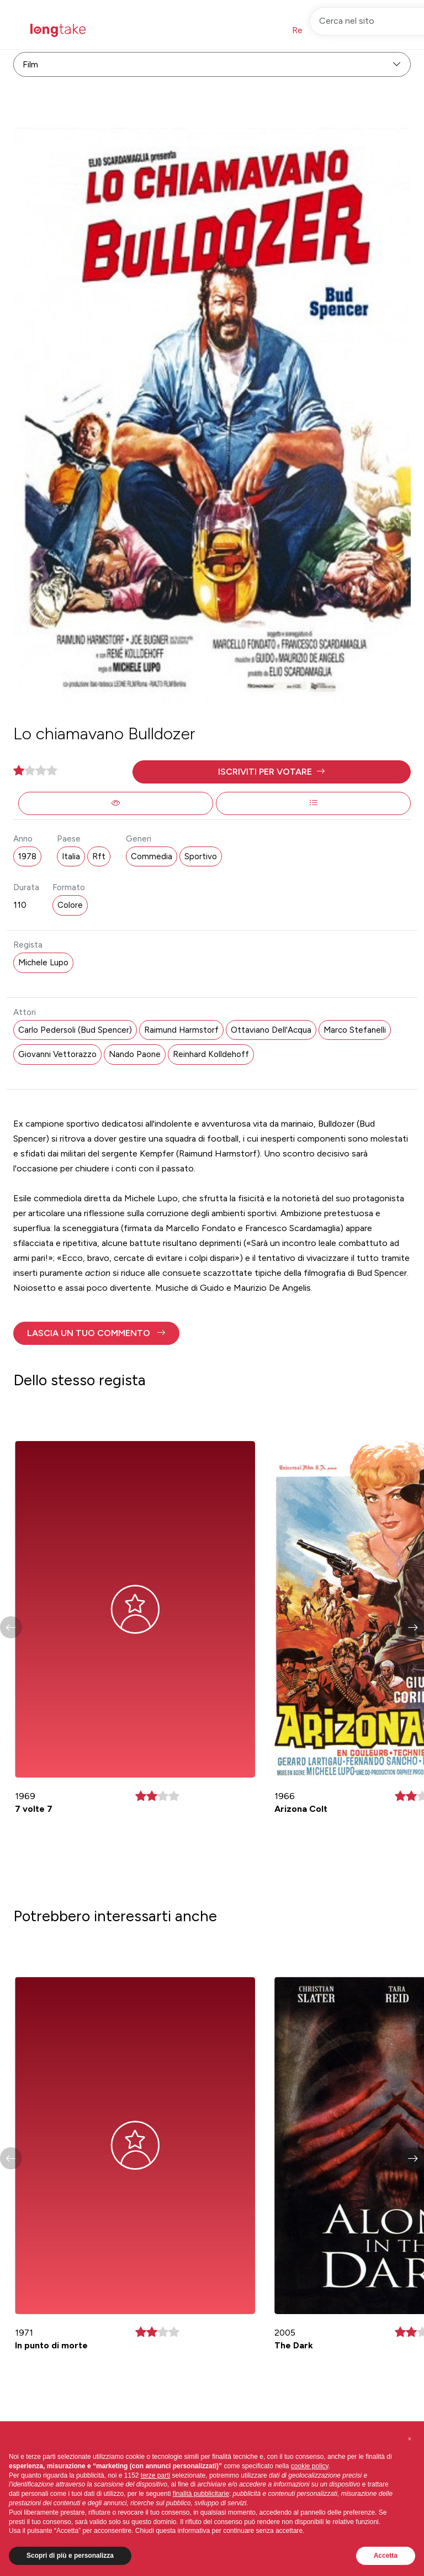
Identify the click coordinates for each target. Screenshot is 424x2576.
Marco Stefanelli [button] (355, 1030)
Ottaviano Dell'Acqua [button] (271, 1030)
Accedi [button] (365, 30)
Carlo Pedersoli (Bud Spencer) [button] (75, 1030)
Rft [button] (98, 856)
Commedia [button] (151, 856)
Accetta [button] (386, 2555)
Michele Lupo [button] (43, 963)
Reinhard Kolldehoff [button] (211, 1054)
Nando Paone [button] (135, 1054)
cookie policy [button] (309, 2466)
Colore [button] (70, 905)
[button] (271, 772)
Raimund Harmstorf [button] (181, 1030)
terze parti (155, 2475)
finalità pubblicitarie (201, 2494)
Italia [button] (71, 856)
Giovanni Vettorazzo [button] (57, 1054)
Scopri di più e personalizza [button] (70, 2555)
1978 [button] (27, 856)
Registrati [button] (311, 30)
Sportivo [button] (200, 856)
